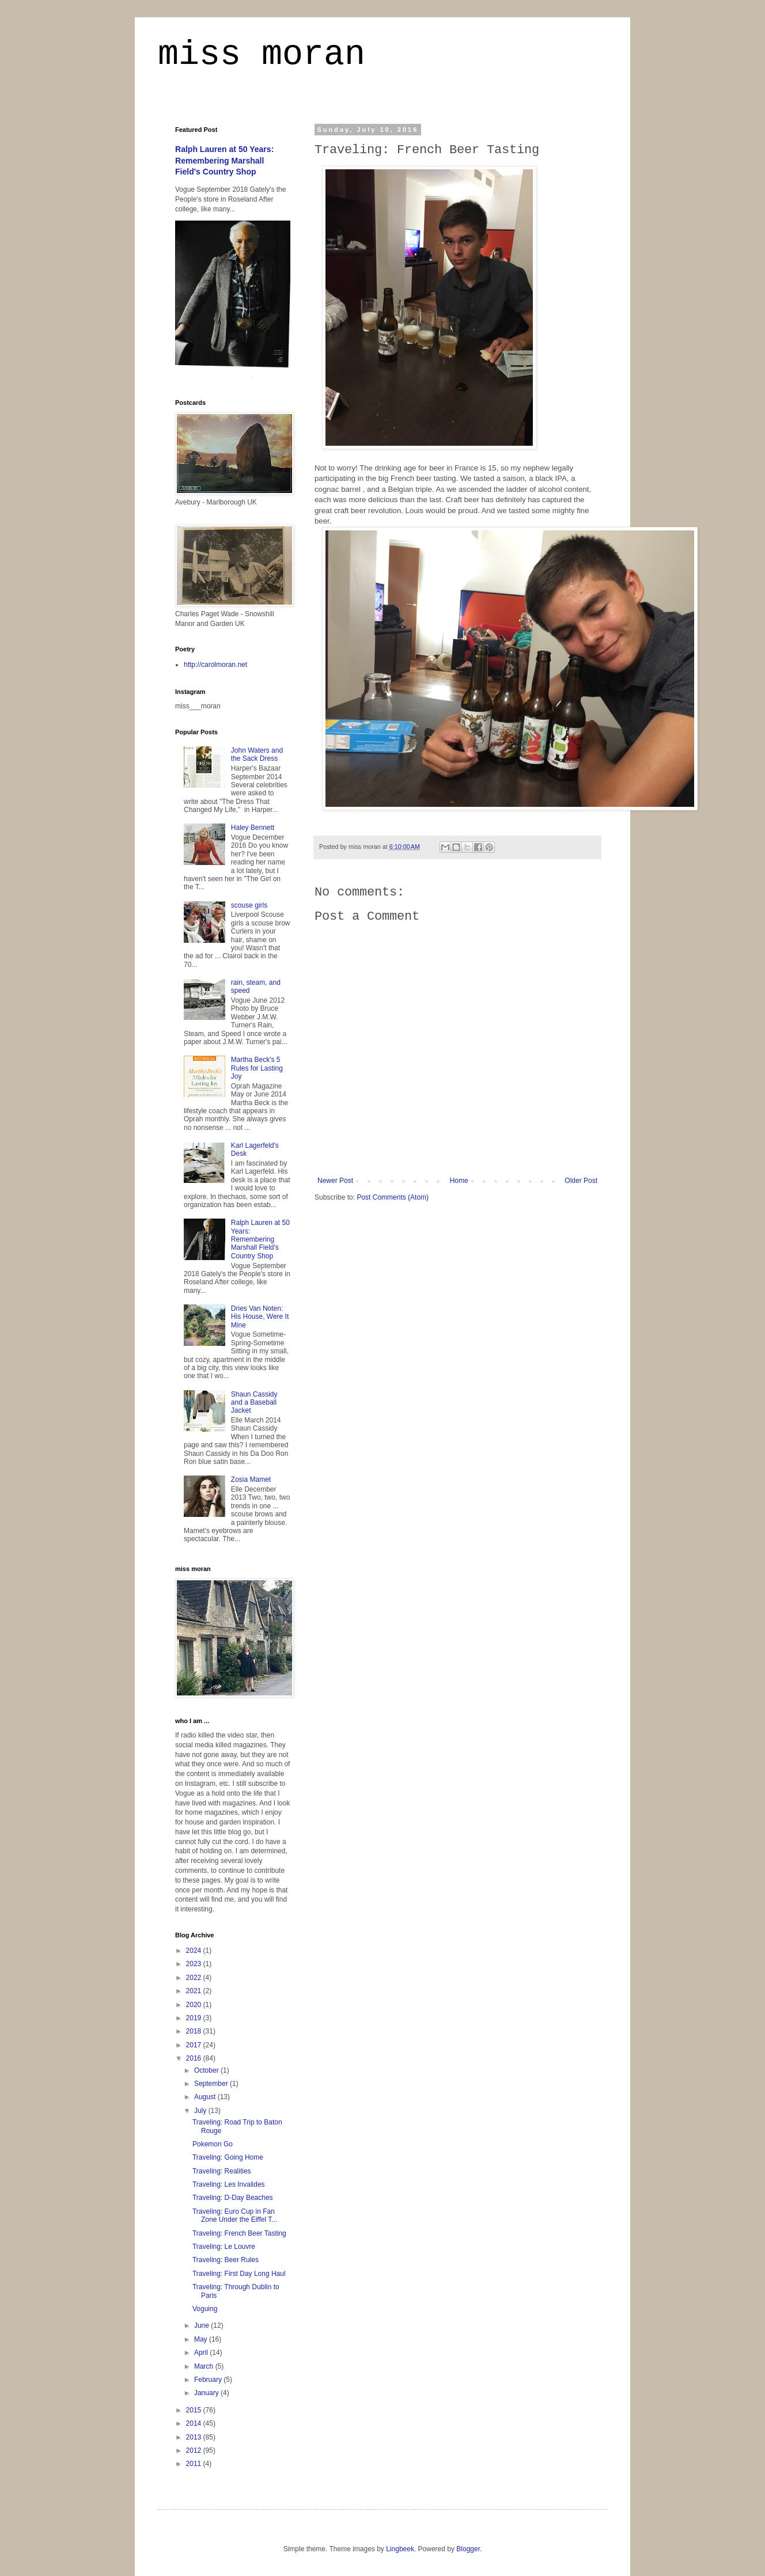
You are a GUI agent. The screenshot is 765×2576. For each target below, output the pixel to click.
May (201, 2339)
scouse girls (249, 905)
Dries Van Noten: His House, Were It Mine (260, 1316)
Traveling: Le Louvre (223, 2247)
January (207, 2393)
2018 (194, 2031)
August (206, 2097)
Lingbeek (400, 2549)
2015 (194, 2410)
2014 (194, 2423)
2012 (194, 2450)
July (201, 2111)
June (202, 2325)
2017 (194, 2045)
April (202, 2353)
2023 (194, 1964)
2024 (194, 1951)
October (207, 2070)
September (212, 2084)
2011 (194, 2464)
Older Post (581, 1181)
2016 (194, 2058)
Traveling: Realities (221, 2171)
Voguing (204, 2309)
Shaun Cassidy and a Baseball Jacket (254, 1402)
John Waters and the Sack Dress (257, 754)
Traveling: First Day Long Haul (239, 2274)
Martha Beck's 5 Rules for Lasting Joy (257, 1068)
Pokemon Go (212, 2144)
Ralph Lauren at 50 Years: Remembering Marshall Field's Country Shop (224, 160)
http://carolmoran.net (215, 665)
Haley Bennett (252, 828)
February (209, 2380)
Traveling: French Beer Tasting (239, 2233)
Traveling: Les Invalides (228, 2184)
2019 (194, 2018)
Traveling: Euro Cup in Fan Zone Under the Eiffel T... (234, 2215)
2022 (194, 1978)
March (204, 2366)
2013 (194, 2437)
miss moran (261, 54)
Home (459, 1181)
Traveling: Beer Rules (225, 2260)
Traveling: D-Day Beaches (232, 2198)
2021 (194, 1991)
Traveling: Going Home (227, 2157)
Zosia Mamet (251, 1479)
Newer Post (335, 1181)
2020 (194, 2005)
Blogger (468, 2549)
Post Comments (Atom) (393, 1197)
